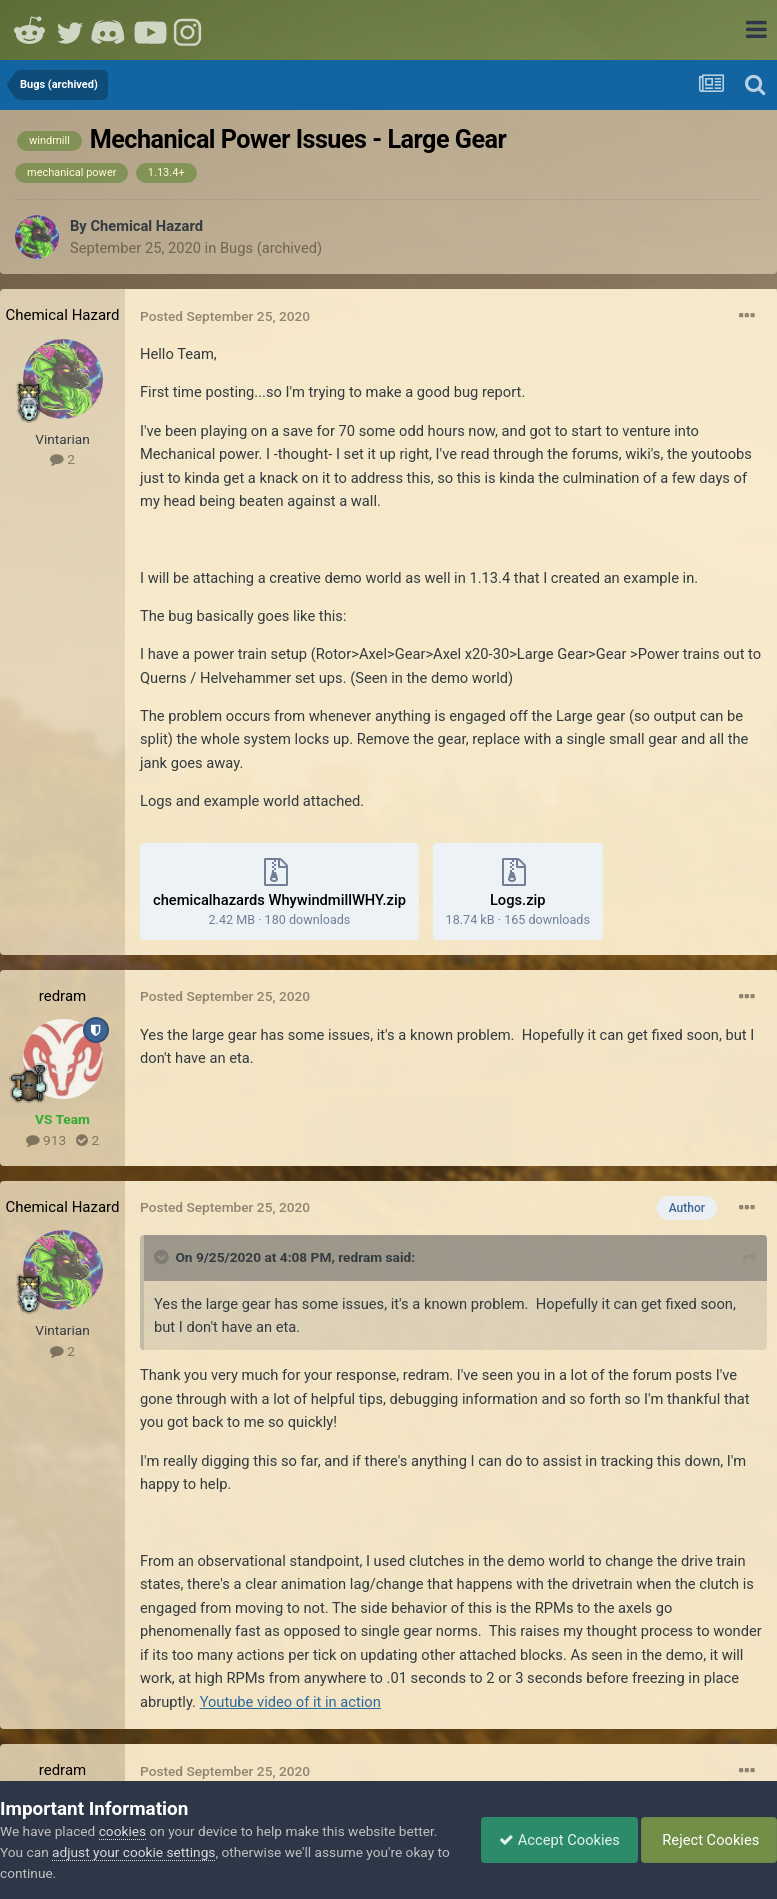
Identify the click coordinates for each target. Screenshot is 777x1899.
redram (62, 996)
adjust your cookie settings (133, 1852)
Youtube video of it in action (290, 1702)
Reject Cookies (705, 1840)
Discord (110, 30)
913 (46, 1140)
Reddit (30, 30)
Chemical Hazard (146, 226)
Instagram (190, 30)
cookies (122, 1831)
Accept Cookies (549, 1840)
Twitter (70, 30)
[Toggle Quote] (163, 1257)
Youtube (150, 30)
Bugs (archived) (271, 248)
